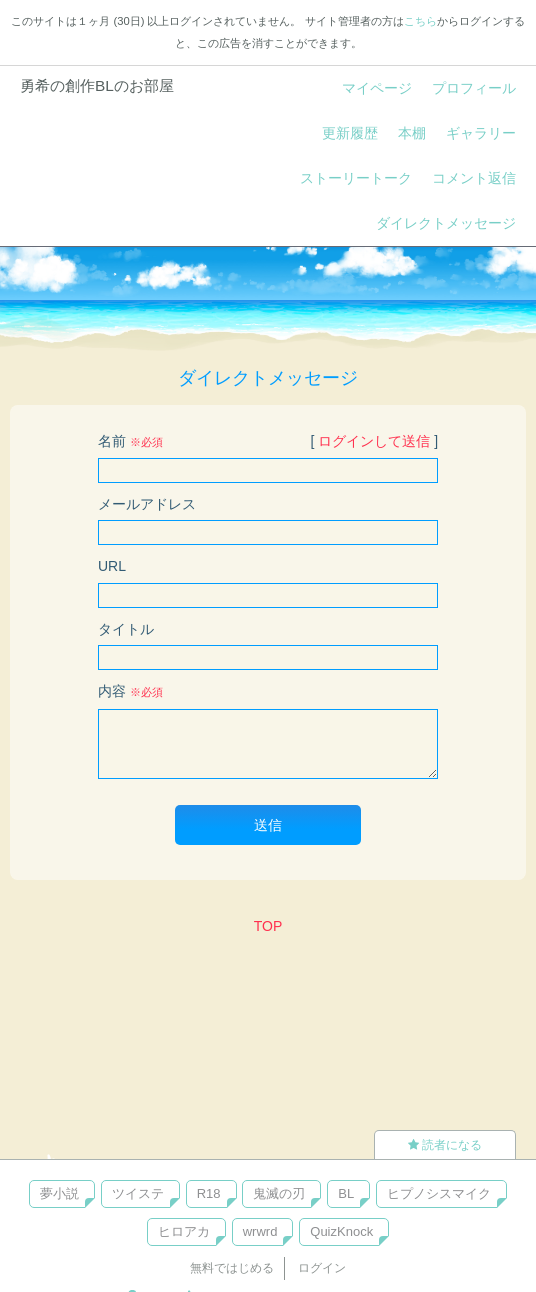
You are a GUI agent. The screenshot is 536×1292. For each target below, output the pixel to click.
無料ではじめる (232, 1268)
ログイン (322, 1268)
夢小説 (59, 1193)
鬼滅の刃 (279, 1193)
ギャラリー (481, 133)
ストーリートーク (356, 178)
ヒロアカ (184, 1231)
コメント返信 (474, 178)
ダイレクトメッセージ (446, 223)
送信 (268, 825)
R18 (209, 1193)
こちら (420, 21)
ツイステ (138, 1193)
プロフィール (474, 88)
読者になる (445, 1145)
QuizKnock (341, 1231)
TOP (268, 926)
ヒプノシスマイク (439, 1193)
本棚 (412, 133)
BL (346, 1193)
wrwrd (260, 1231)
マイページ (377, 88)
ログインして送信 (374, 441)
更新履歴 (350, 133)
